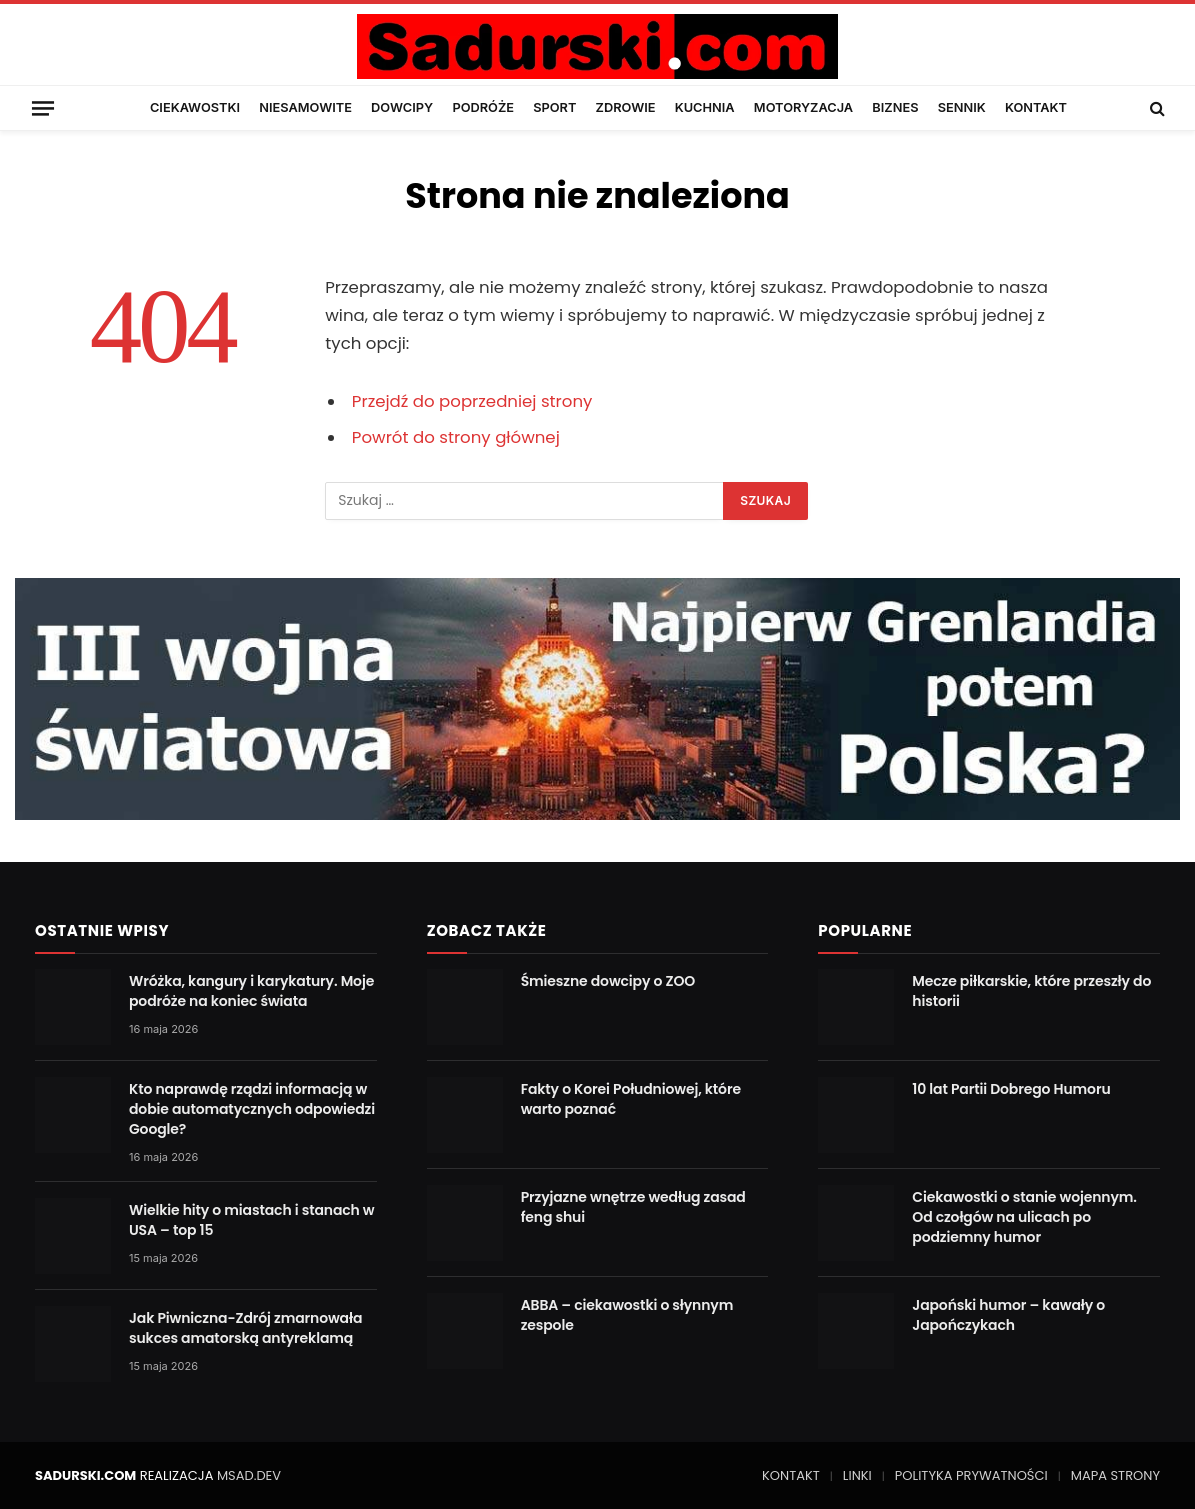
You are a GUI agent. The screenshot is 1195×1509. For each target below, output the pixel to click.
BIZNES (895, 107)
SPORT (554, 107)
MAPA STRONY (1115, 1475)
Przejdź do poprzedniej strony (472, 401)
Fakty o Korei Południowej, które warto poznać (631, 1099)
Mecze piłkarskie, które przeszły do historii (1031, 991)
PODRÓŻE (483, 107)
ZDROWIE (626, 107)
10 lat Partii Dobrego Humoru (1011, 1089)
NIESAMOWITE (305, 107)
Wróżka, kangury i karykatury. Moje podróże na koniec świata (251, 991)
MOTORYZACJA (803, 107)
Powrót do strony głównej (456, 437)
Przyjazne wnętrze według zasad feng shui (633, 1207)
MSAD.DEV (249, 1475)
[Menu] (43, 107)
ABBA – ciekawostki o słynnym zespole (627, 1315)
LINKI (857, 1475)
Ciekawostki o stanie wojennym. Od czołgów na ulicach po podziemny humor (1024, 1217)
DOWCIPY (402, 107)
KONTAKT (1036, 107)
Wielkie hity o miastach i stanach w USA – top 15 (252, 1220)
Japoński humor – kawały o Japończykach (1008, 1315)
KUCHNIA (705, 107)
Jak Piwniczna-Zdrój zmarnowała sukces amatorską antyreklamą (245, 1328)
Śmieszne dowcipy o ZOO (608, 981)
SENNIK (962, 107)
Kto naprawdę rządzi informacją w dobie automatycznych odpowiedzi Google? (252, 1109)
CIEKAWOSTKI (195, 107)
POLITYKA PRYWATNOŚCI (971, 1475)
